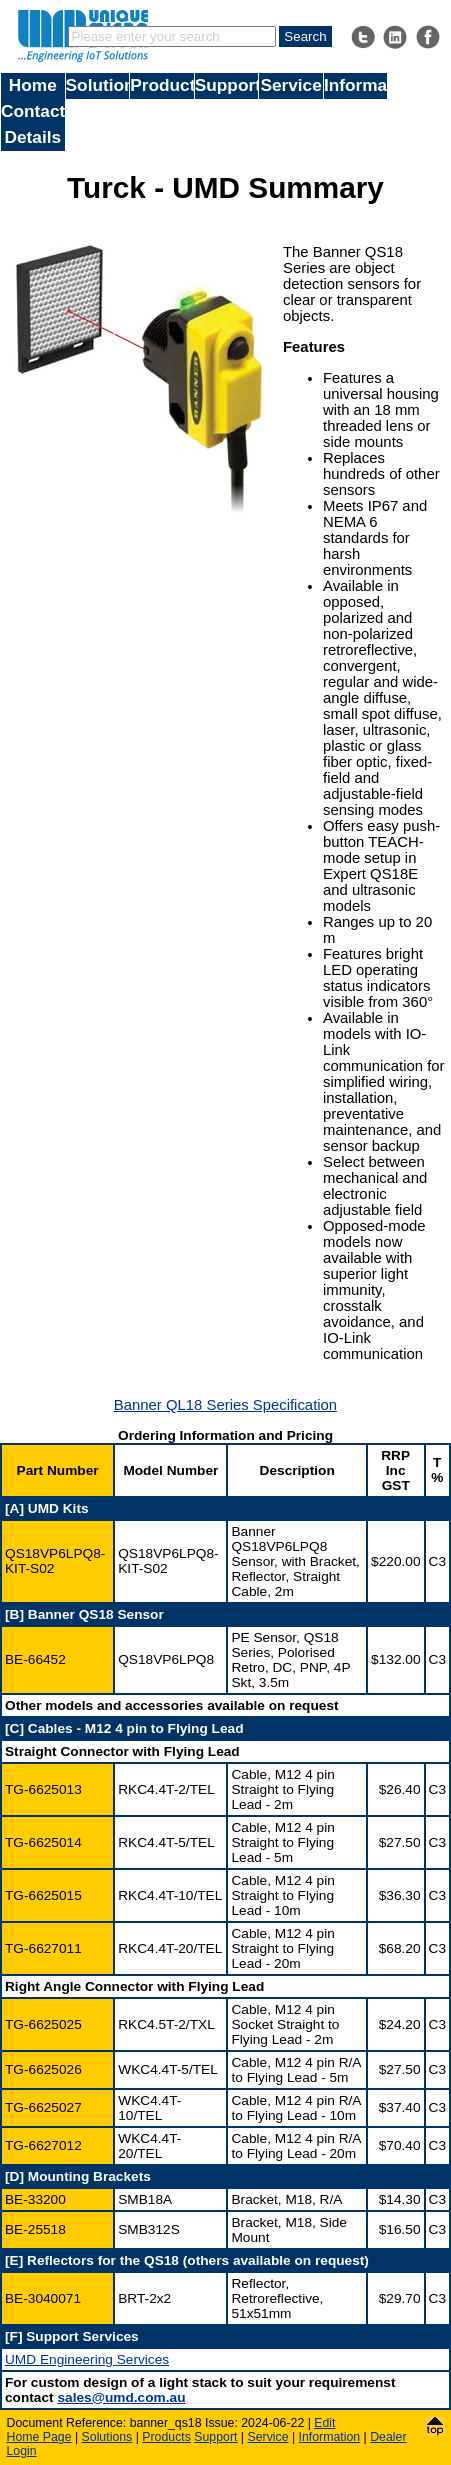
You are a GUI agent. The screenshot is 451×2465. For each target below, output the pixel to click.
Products (162, 85)
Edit (324, 2423)
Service (290, 85)
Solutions (98, 85)
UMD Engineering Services (87, 2359)
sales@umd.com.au (121, 2397)
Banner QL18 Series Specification (225, 1405)
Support (227, 85)
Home (33, 85)
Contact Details (33, 124)
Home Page (39, 2437)
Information (356, 85)
